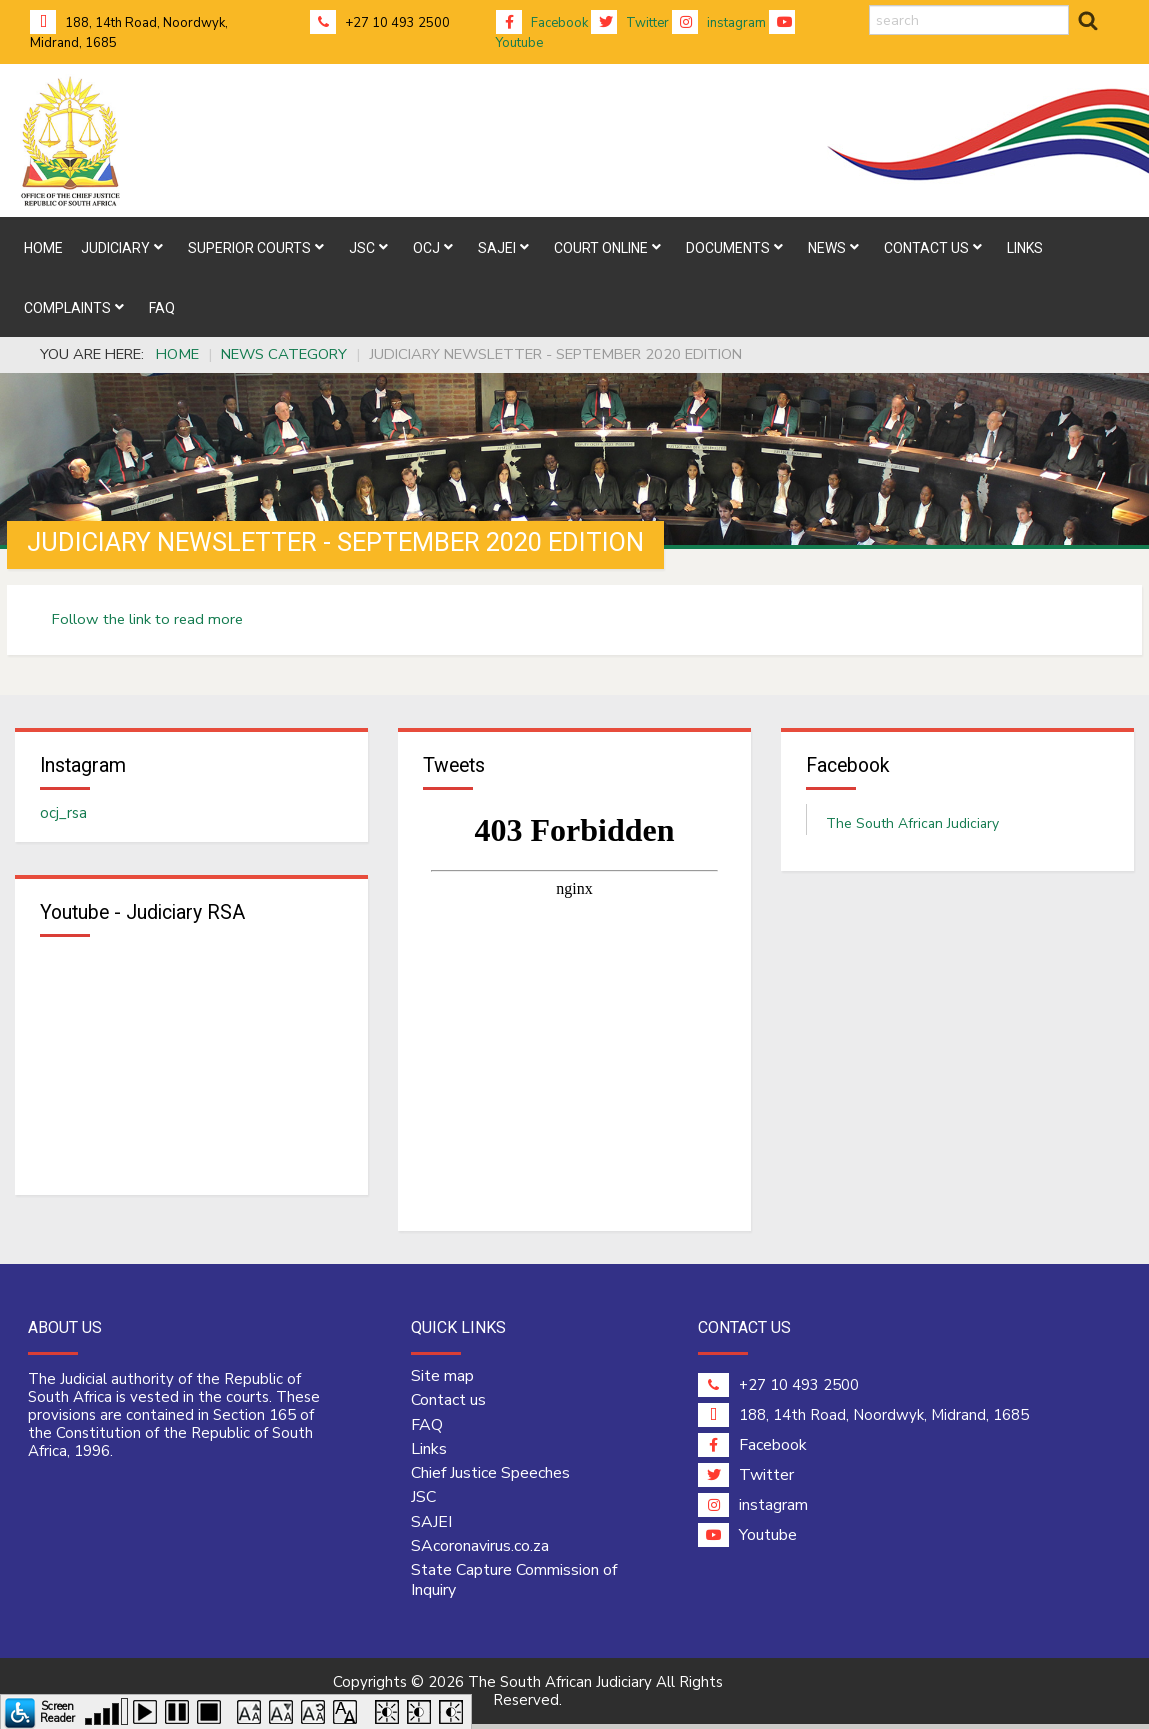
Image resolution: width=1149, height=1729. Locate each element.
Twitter (630, 23)
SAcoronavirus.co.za (480, 1551)
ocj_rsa (63, 815)
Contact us (448, 1405)
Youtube (747, 1540)
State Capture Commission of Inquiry (514, 1585)
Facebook (542, 23)
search (869, 5)
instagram (719, 23)
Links (429, 1453)
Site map (442, 1381)
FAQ (427, 1429)
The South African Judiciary (912, 825)
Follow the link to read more (147, 619)
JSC (423, 1502)
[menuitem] (43, 247)
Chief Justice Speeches (490, 1478)
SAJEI (431, 1526)
